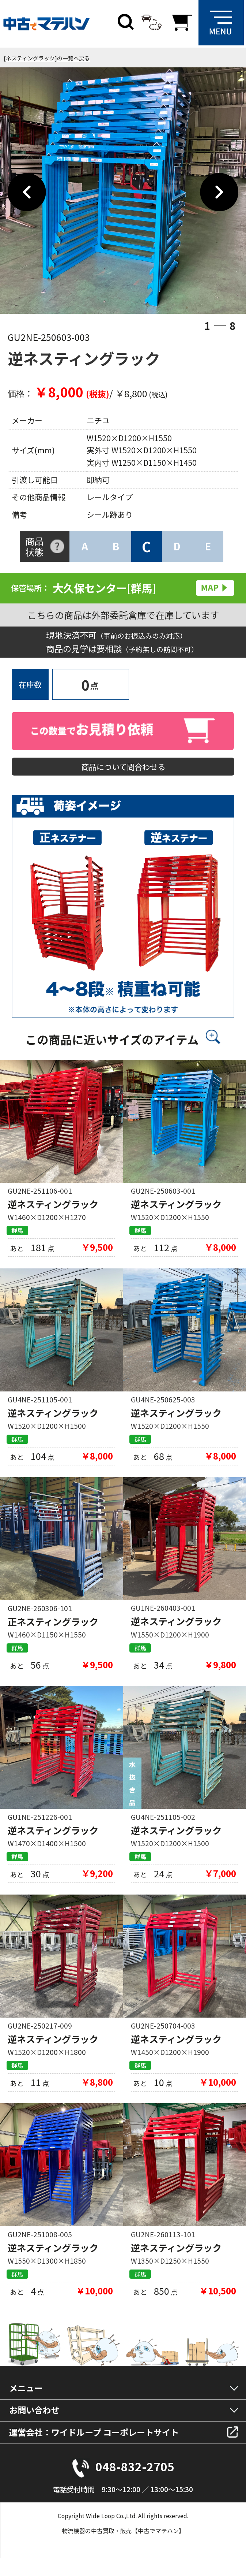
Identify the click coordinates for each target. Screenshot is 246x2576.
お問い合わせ (34, 2428)
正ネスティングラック (53, 1631)
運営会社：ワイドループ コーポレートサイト (94, 2450)
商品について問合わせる (123, 769)
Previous (27, 192)
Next (219, 192)
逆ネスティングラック (53, 1208)
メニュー (26, 2406)
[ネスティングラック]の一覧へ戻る (47, 58)
